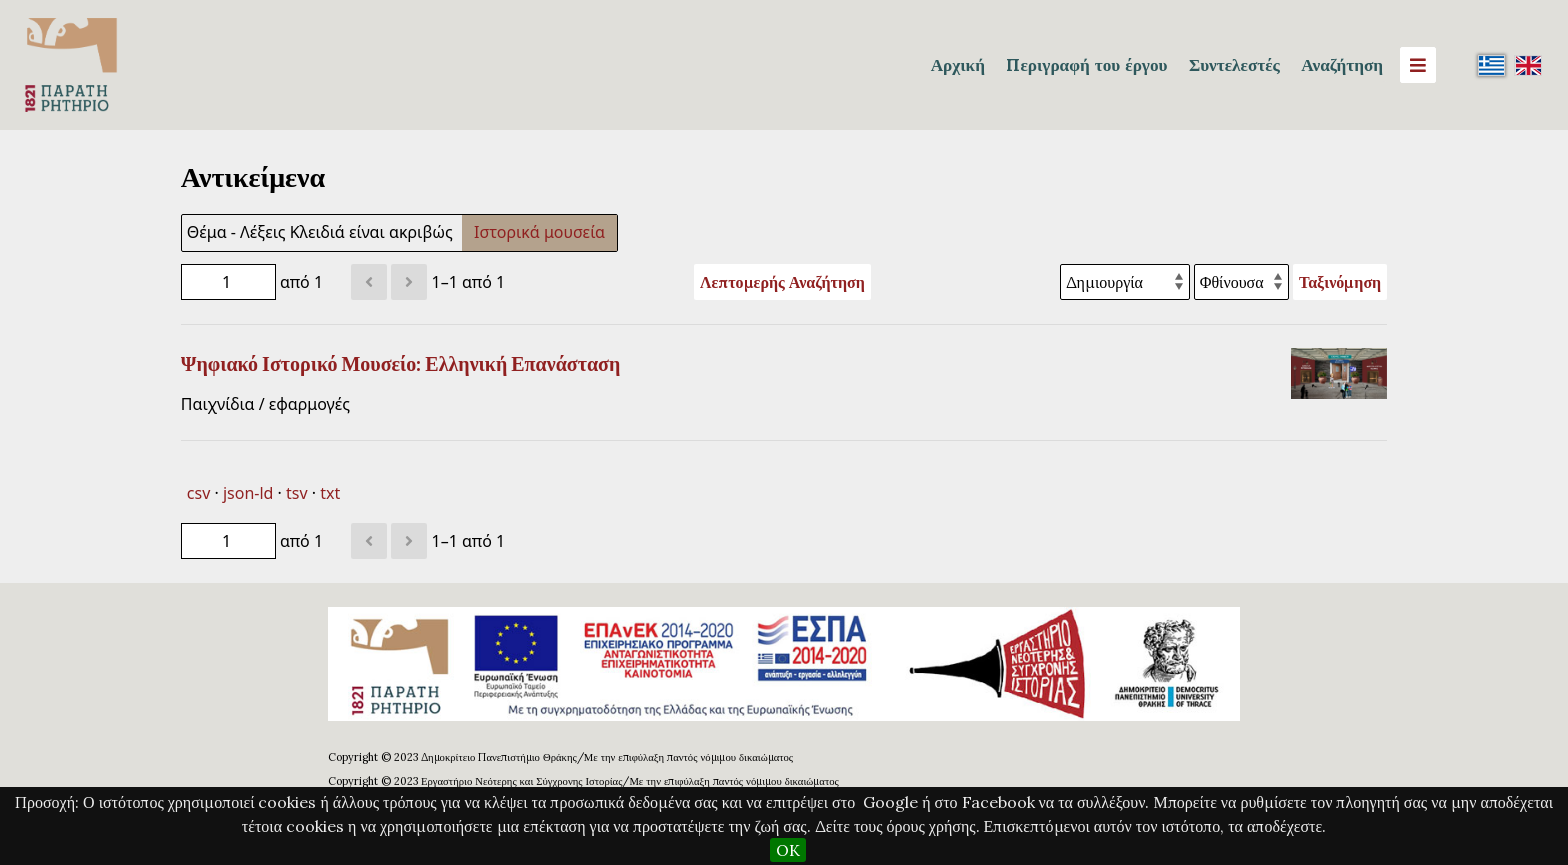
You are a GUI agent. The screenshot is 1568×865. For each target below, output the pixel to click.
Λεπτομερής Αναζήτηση (782, 282)
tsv (297, 493)
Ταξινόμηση (1340, 282)
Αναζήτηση (1342, 65)
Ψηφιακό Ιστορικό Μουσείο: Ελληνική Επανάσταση (401, 364)
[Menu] (1418, 65)
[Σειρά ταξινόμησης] (1241, 282)
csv (198, 493)
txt (330, 493)
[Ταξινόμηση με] (1125, 282)
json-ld (248, 493)
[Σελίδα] (228, 282)
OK (788, 850)
